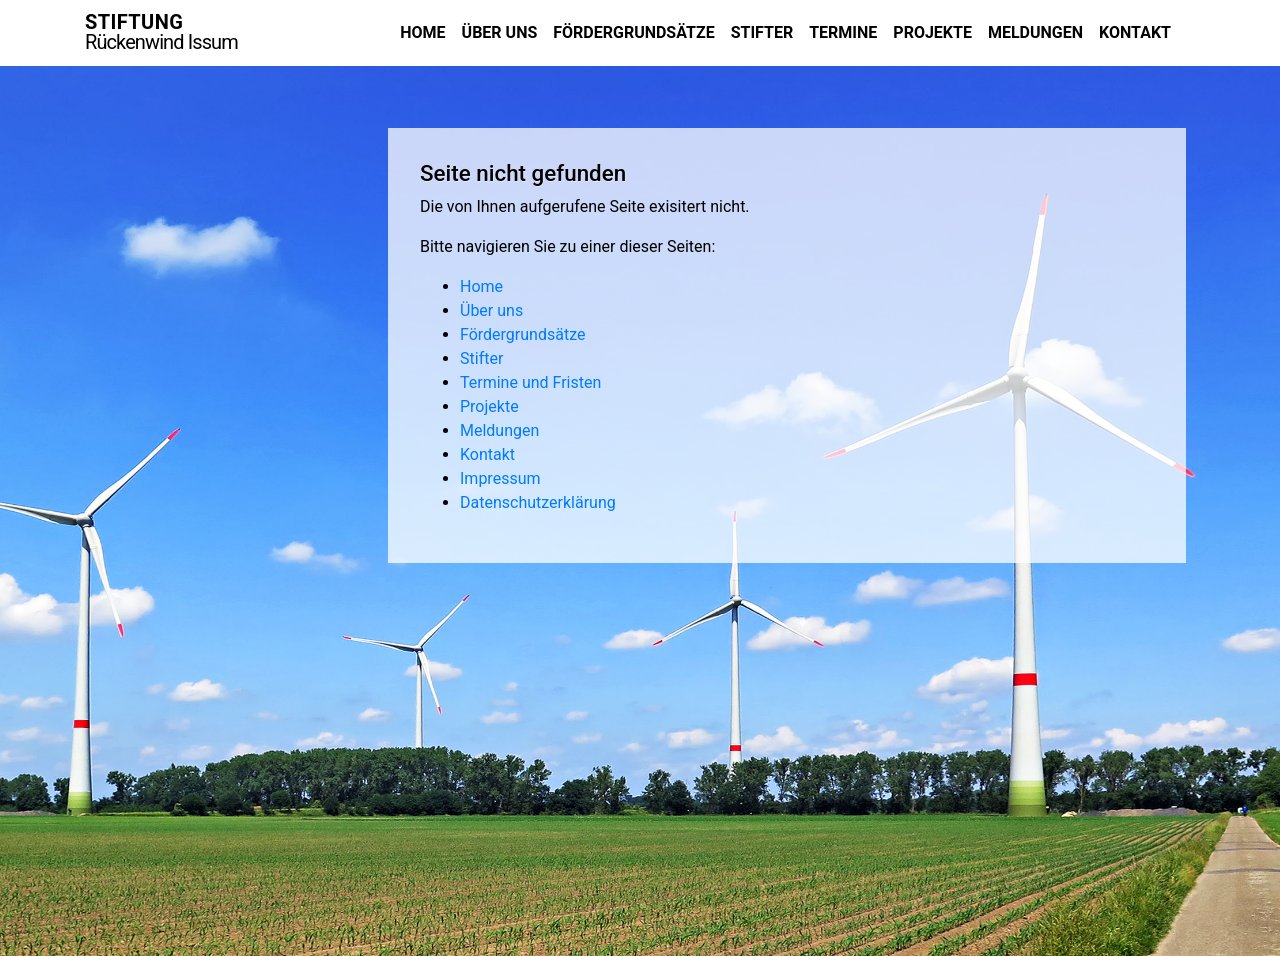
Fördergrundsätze (633, 32)
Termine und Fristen (530, 382)
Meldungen (1035, 32)
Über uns (500, 32)
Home (422, 32)
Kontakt (1135, 32)
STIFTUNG (161, 32)
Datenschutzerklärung (538, 502)
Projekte (932, 32)
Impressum (500, 478)
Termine (843, 32)
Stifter (762, 32)
